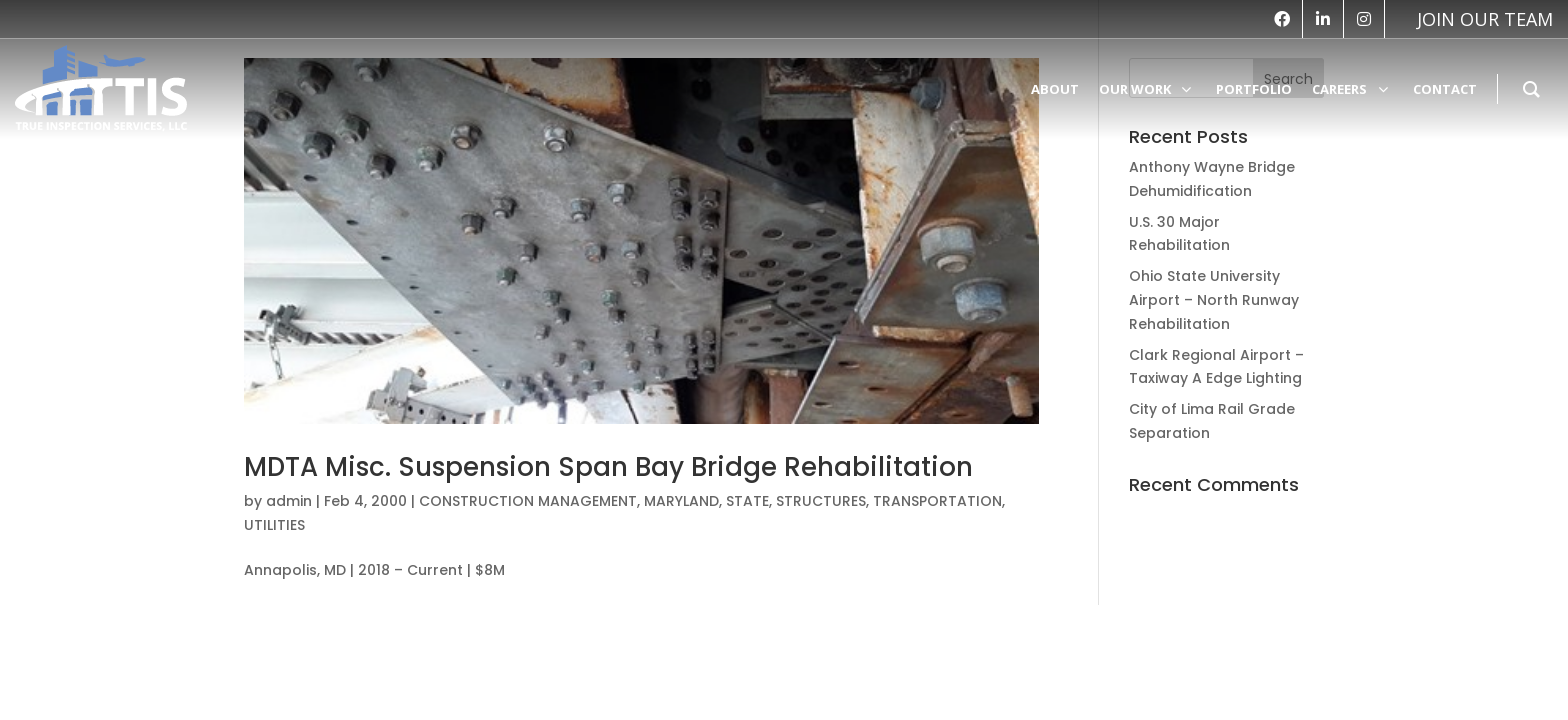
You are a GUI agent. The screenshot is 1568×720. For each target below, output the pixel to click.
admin (289, 501)
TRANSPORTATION (937, 501)
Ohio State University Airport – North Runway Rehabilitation (1214, 300)
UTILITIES (274, 525)
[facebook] (1282, 19)
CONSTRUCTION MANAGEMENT (528, 501)
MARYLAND (681, 501)
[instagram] (1364, 19)
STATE (747, 501)
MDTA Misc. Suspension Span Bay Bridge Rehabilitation (608, 467)
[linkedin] (1323, 19)
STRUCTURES (821, 501)
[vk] (1475, 19)
